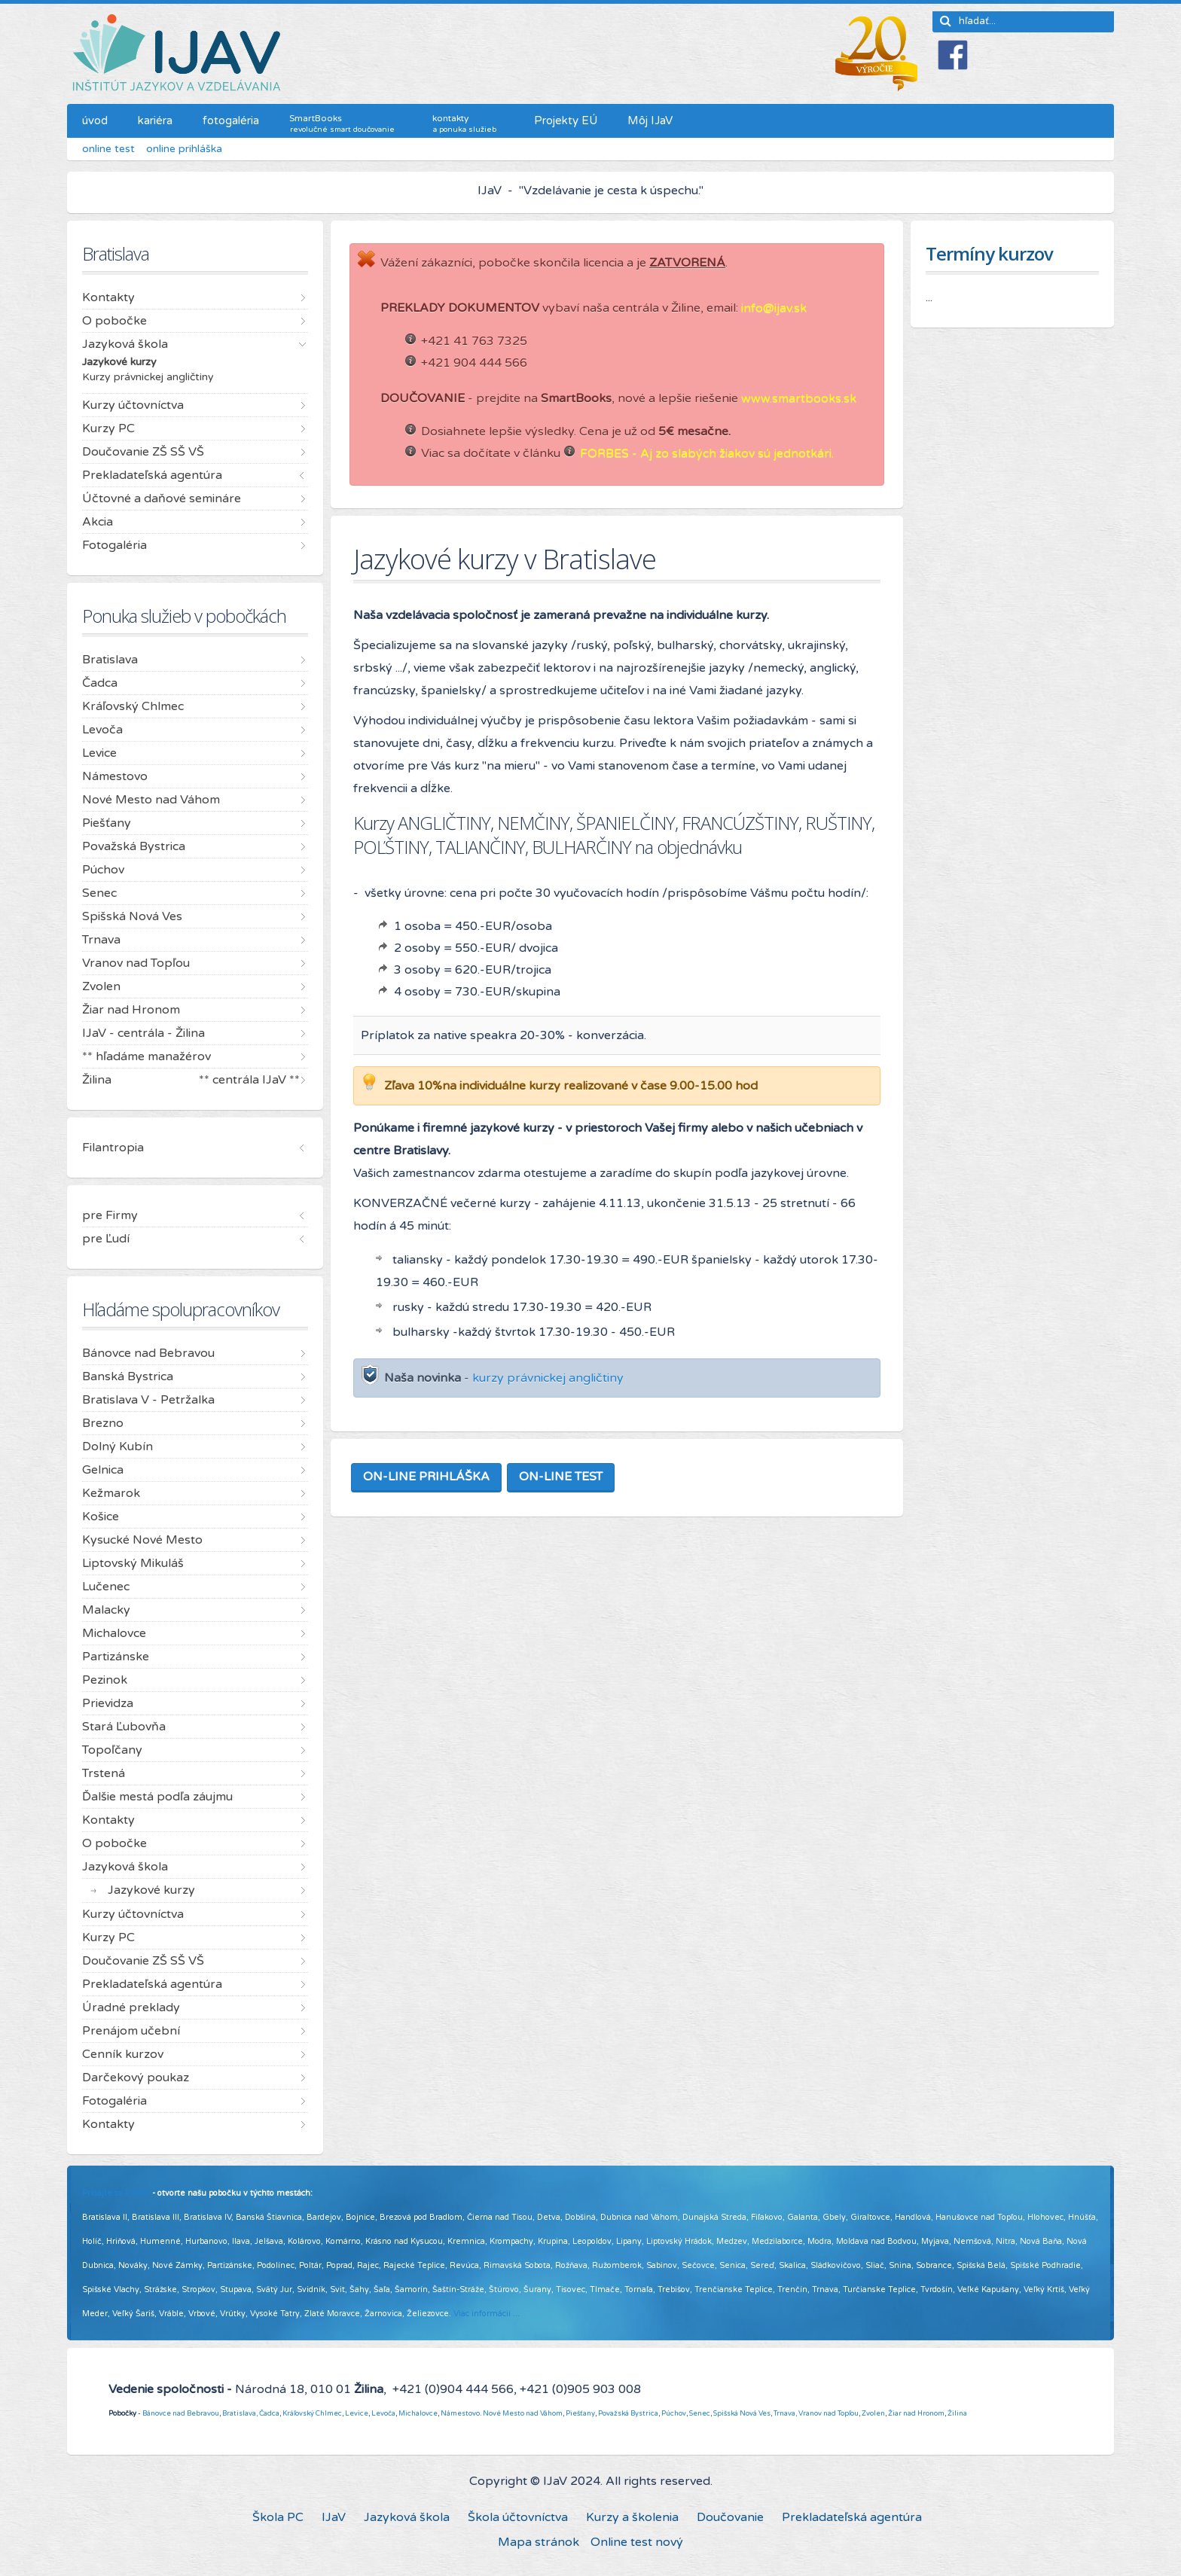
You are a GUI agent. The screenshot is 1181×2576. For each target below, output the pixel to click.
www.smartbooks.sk (798, 398)
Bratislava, (240, 2413)
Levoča (383, 2413)
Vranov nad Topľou (828, 2413)
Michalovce (418, 2413)
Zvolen (873, 2413)
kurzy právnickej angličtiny (548, 1378)
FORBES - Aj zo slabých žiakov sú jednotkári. (707, 453)
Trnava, (785, 2413)
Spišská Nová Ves (742, 2413)
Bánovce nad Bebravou (180, 2413)
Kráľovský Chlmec (312, 2413)
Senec (699, 2413)
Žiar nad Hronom (916, 2413)
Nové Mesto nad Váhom (523, 2413)
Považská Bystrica (628, 2413)
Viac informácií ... (486, 2313)
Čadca (269, 2413)
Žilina (957, 2413)
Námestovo (460, 2413)
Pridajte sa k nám (116, 2193)
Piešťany (580, 2413)
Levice (356, 2413)
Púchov (673, 2413)
